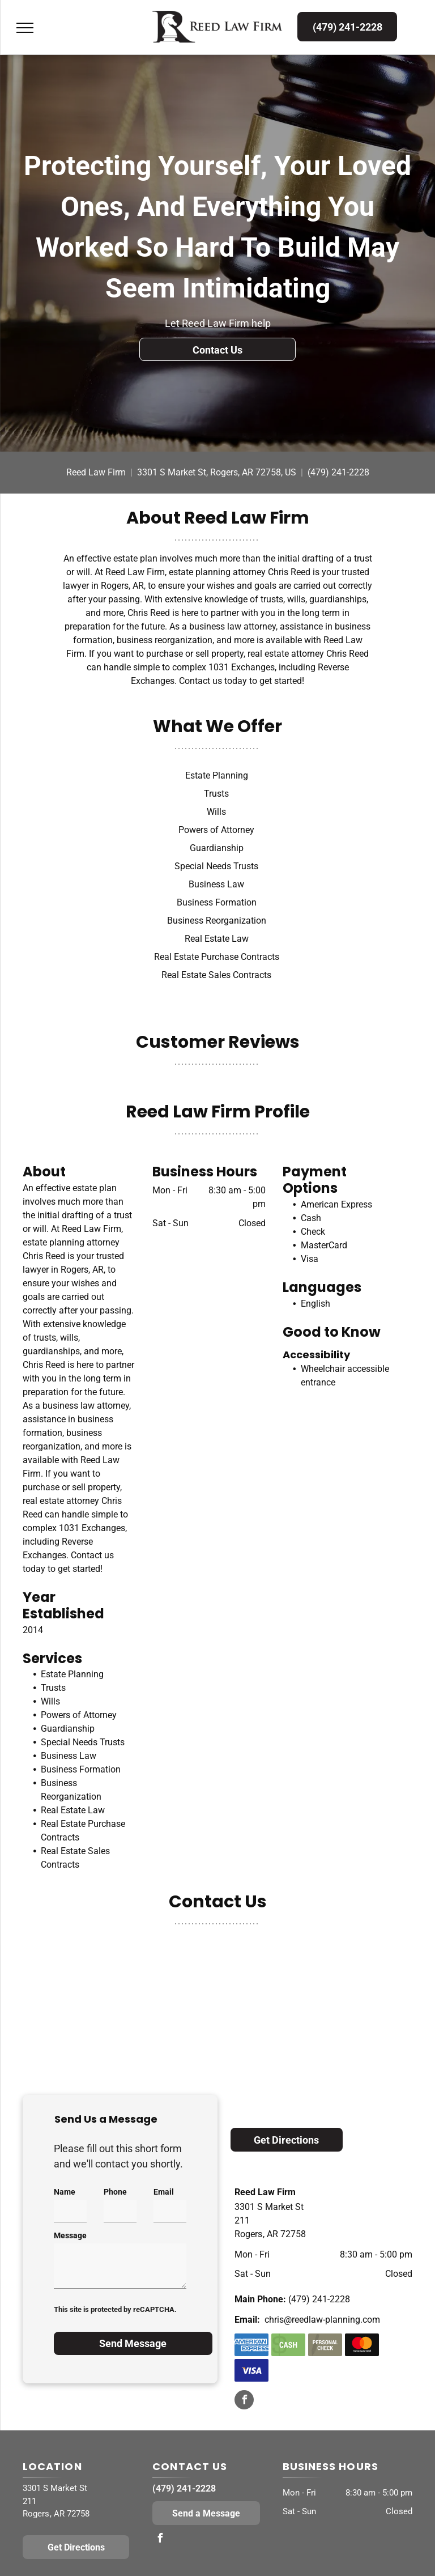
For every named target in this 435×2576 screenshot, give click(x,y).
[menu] (25, 27)
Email (163, 2191)
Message (70, 2235)
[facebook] (244, 2401)
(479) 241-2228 (338, 472)
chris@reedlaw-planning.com (322, 2319)
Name (64, 2191)
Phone (115, 2191)
